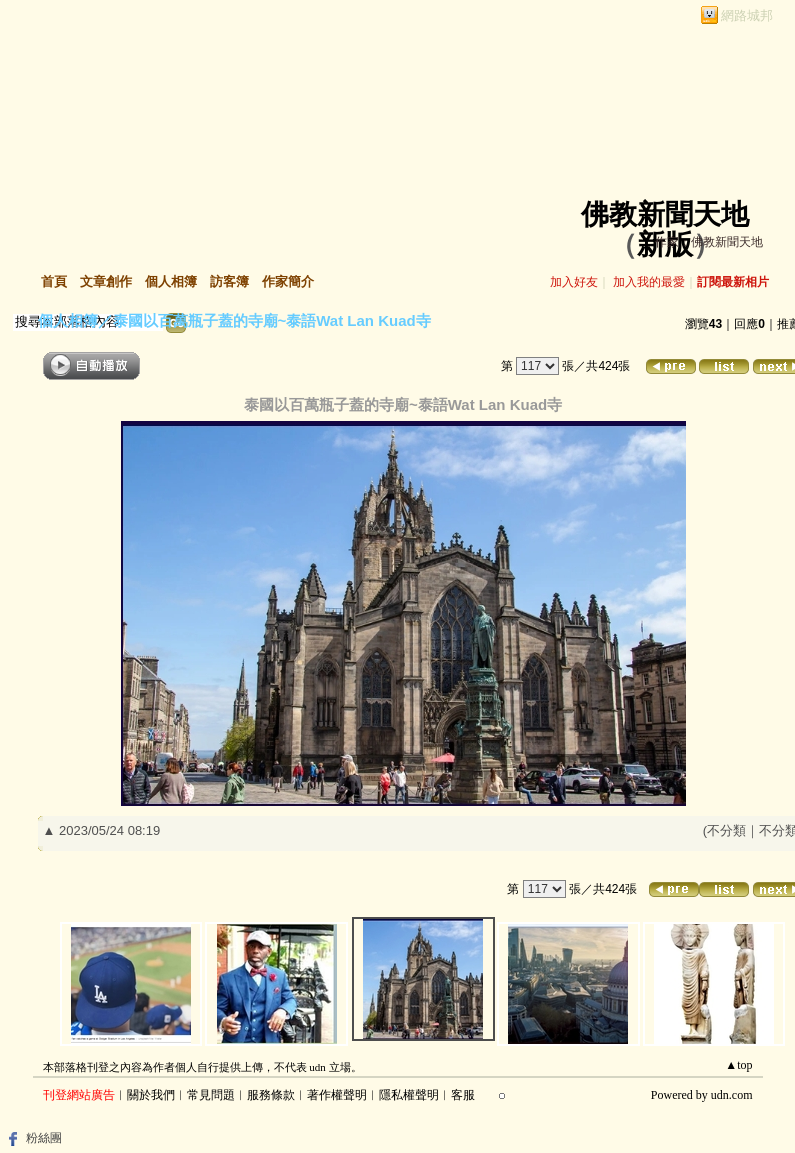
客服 (463, 1095)
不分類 (726, 830)
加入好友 (574, 282)
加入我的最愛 (649, 282)
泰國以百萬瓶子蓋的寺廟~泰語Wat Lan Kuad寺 (272, 320)
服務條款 (271, 1095)
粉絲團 (44, 1138)
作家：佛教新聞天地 (709, 242)
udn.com (732, 1095)
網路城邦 (747, 15)
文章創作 (106, 281)
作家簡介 (288, 281)
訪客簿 (229, 281)
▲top (738, 1065)
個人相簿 (171, 281)
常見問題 (211, 1095)
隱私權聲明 (409, 1095)
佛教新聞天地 (665, 214)
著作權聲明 (337, 1095)
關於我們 (151, 1095)
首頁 (54, 281)
